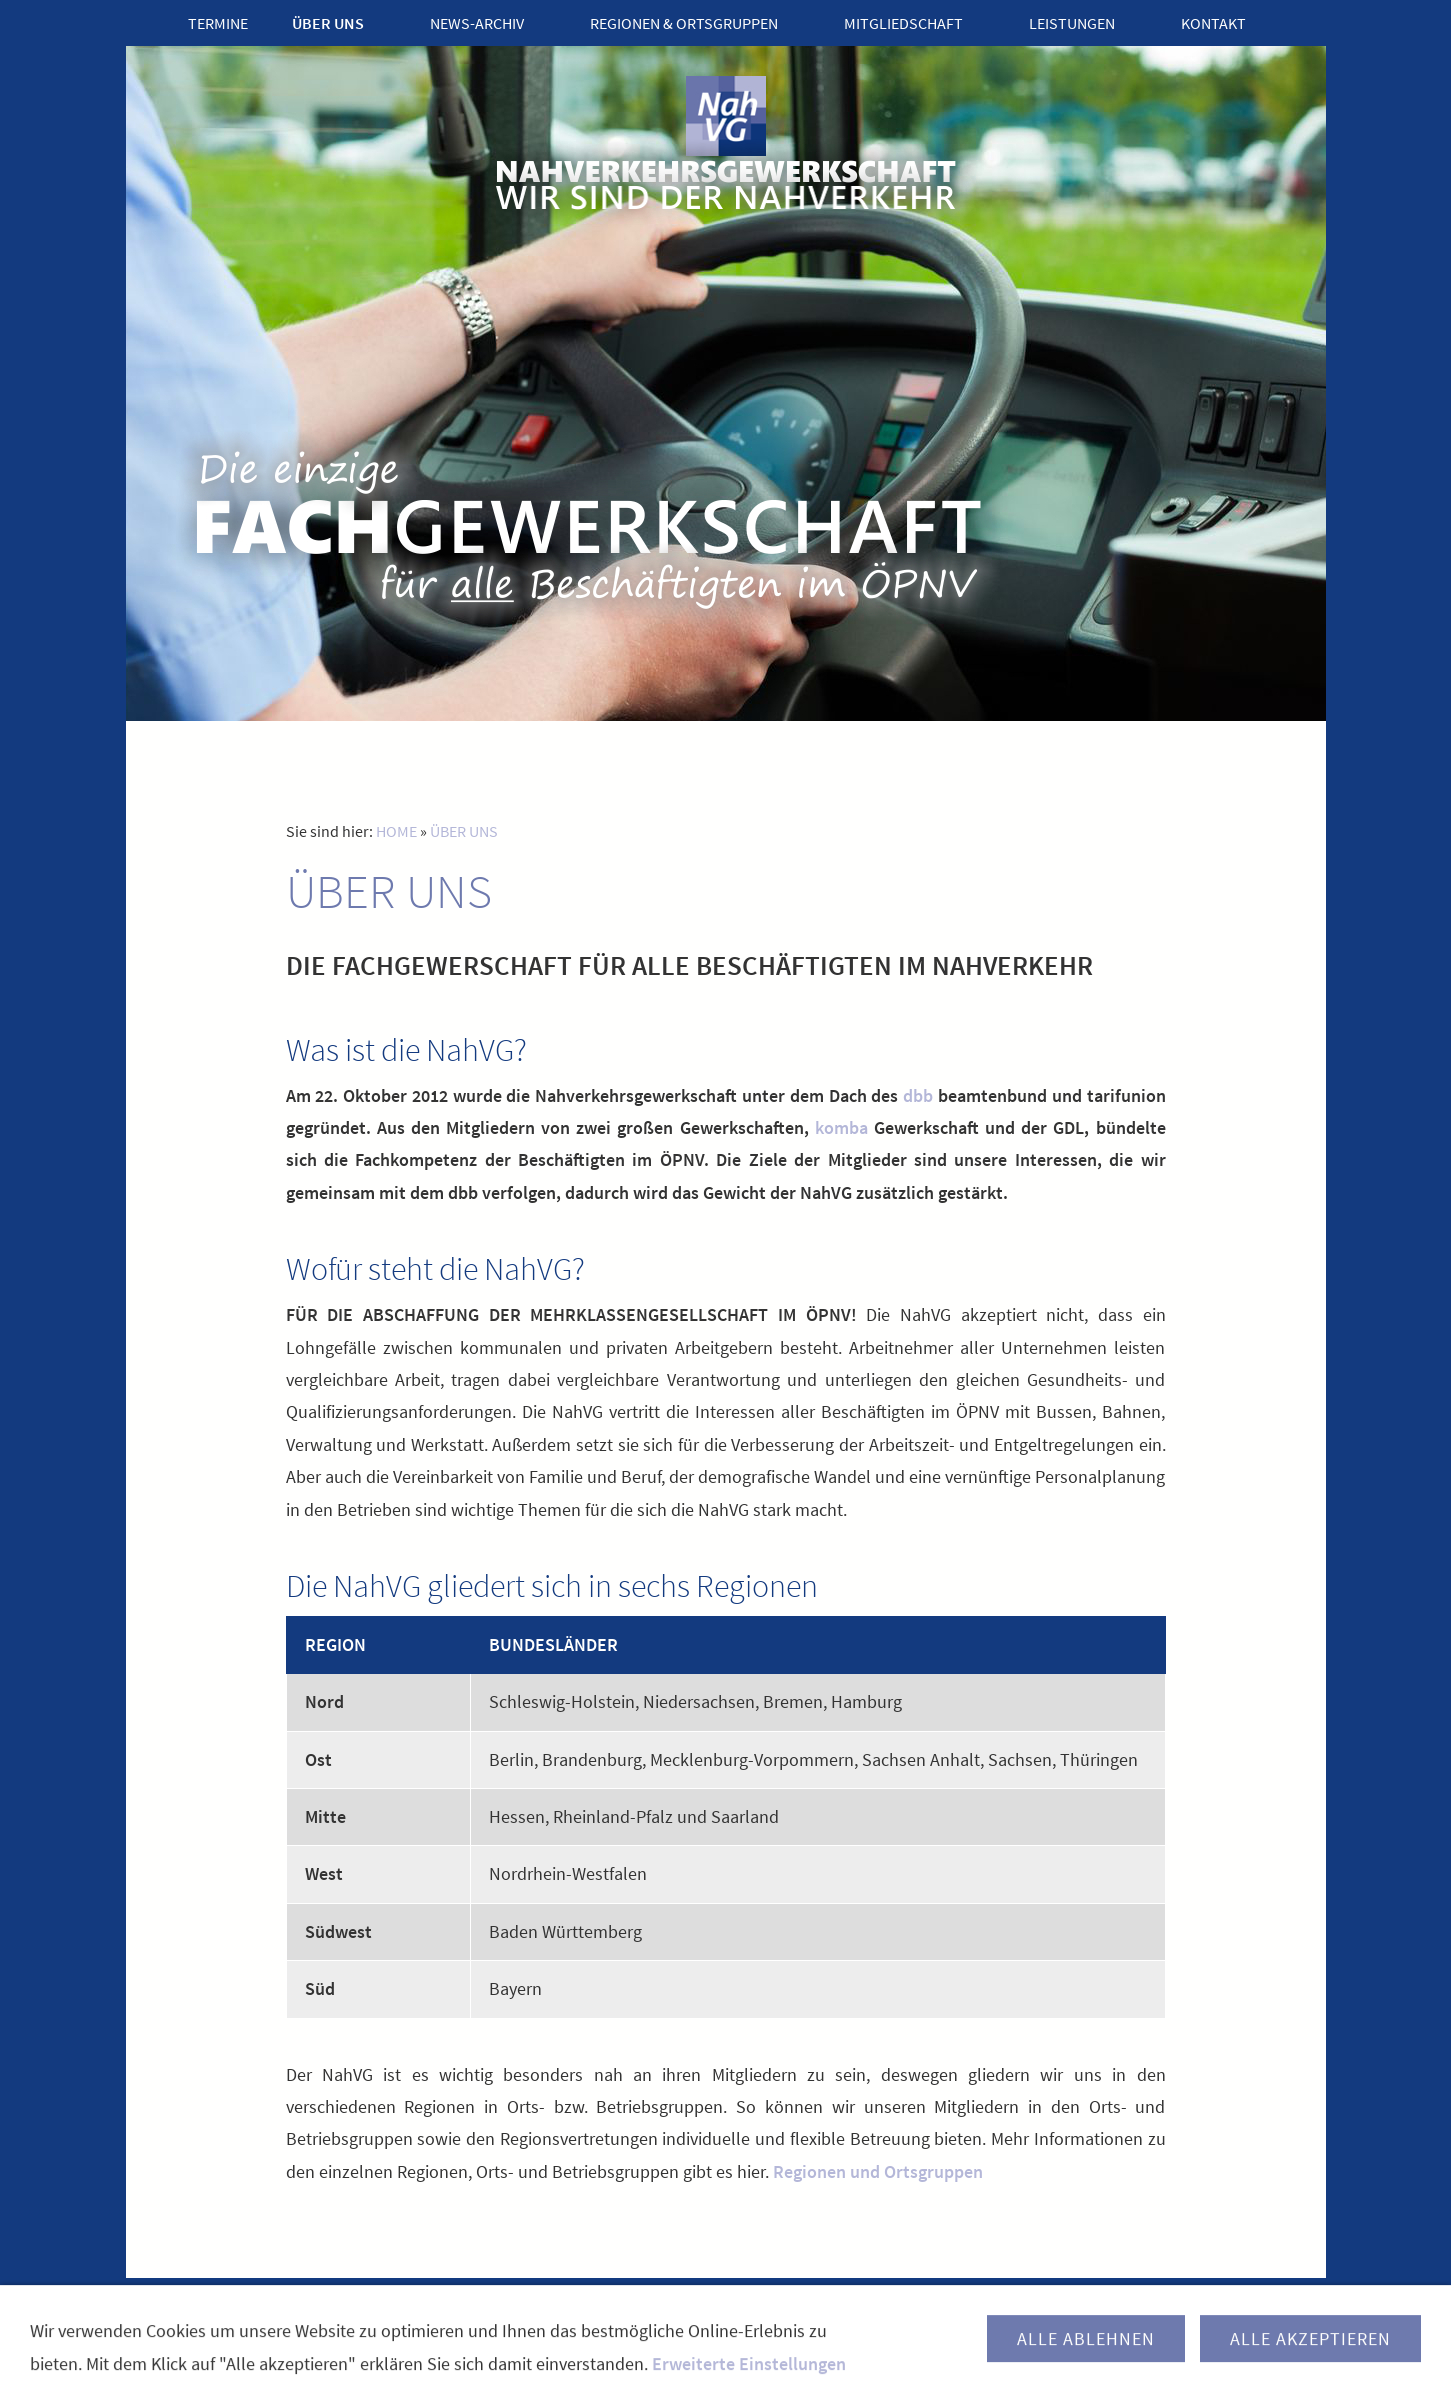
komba (841, 1127)
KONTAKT (576, 2318)
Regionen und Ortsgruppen (878, 2171)
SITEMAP (878, 2318)
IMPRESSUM (669, 2318)
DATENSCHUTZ (779, 2318)
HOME (396, 831)
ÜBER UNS (464, 831)
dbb (918, 1095)
